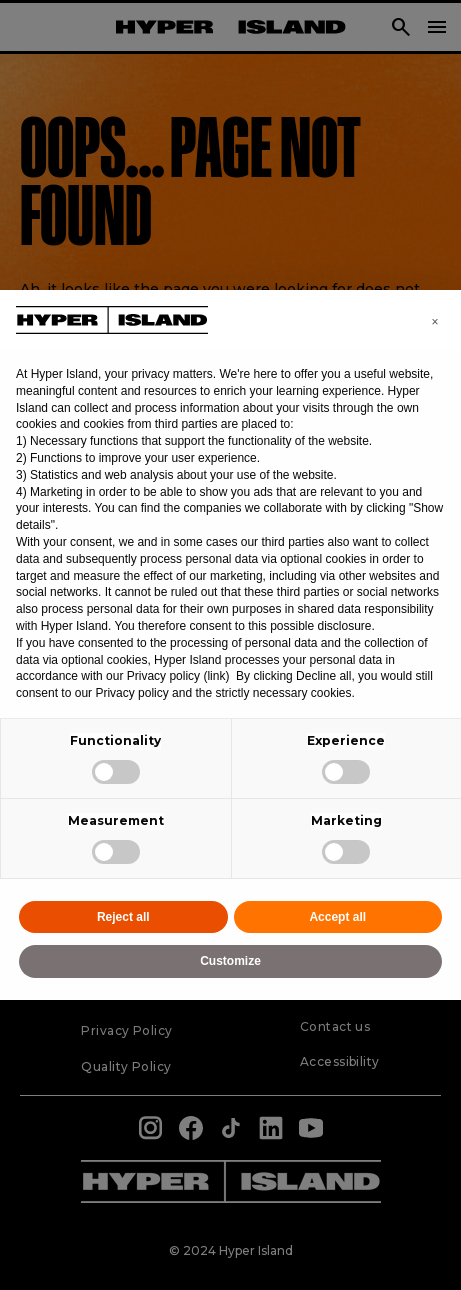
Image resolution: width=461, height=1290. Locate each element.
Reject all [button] (123, 917)
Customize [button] (230, 961)
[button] (435, 322)
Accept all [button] (337, 917)
